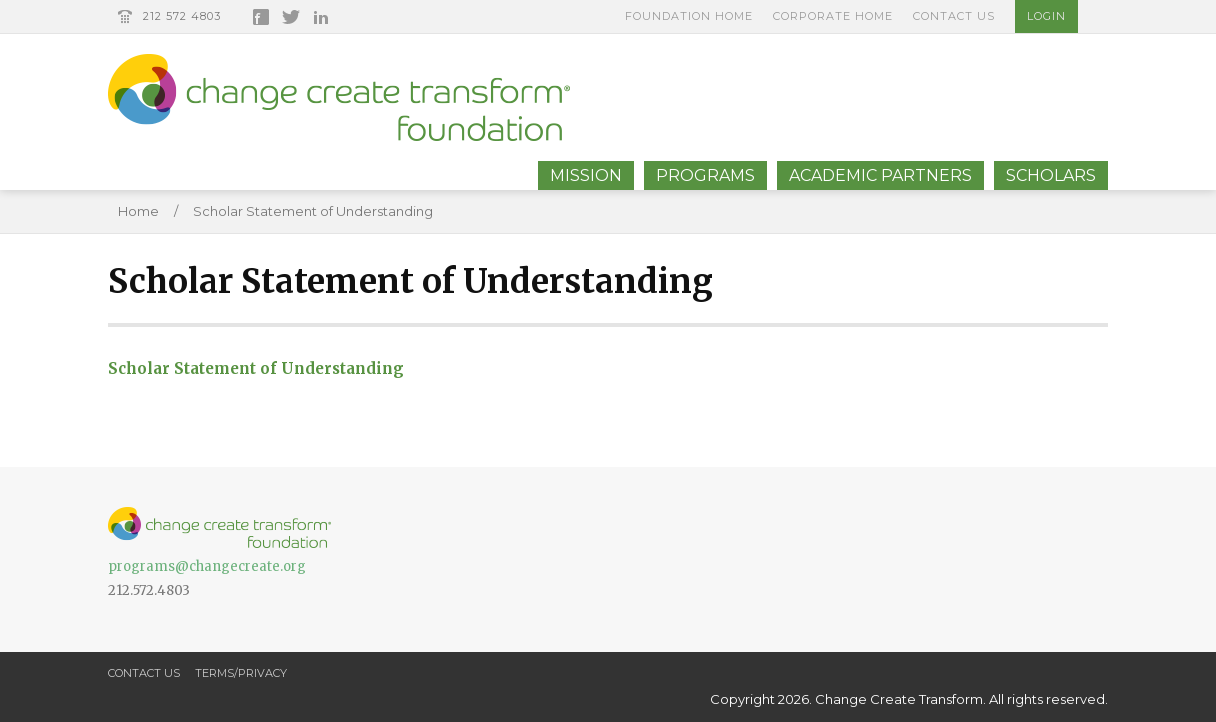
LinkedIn (321, 17)
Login (1046, 16)
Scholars (1051, 175)
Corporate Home (833, 16)
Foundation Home (689, 16)
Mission (586, 175)
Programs (705, 175)
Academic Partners (880, 175)
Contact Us (954, 16)
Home (138, 211)
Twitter (291, 17)
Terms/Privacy (241, 673)
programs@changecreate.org (207, 566)
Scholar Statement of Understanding (313, 211)
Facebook (261, 17)
